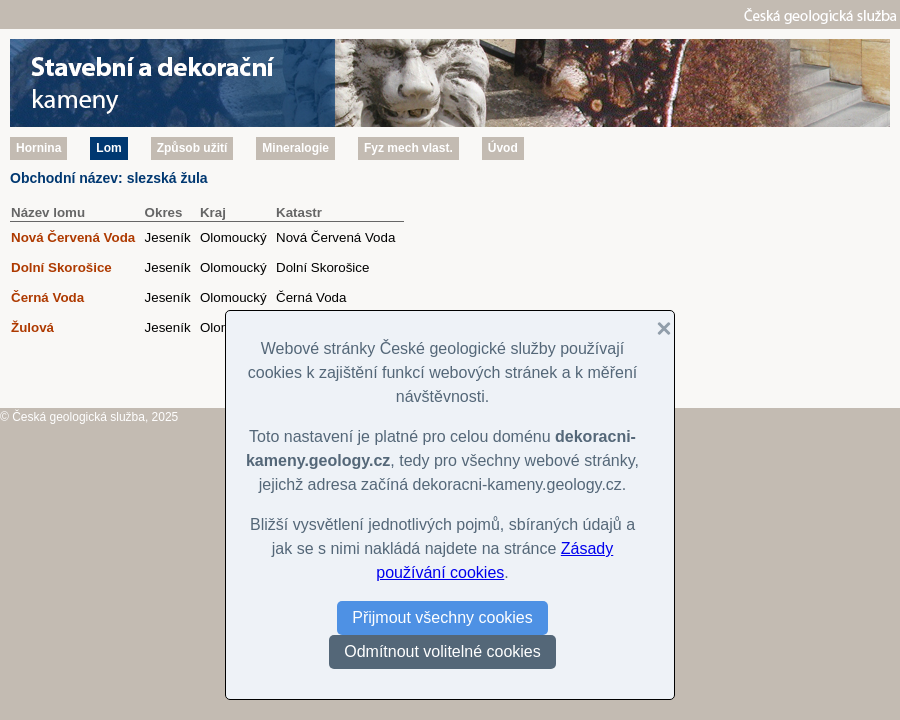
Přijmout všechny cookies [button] (442, 617)
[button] (656, 329)
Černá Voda (47, 297)
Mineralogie (295, 148)
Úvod (503, 148)
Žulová (32, 327)
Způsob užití (192, 148)
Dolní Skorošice (61, 267)
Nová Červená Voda (73, 237)
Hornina (38, 148)
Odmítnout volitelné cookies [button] (442, 651)
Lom (108, 148)
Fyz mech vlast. (408, 148)
